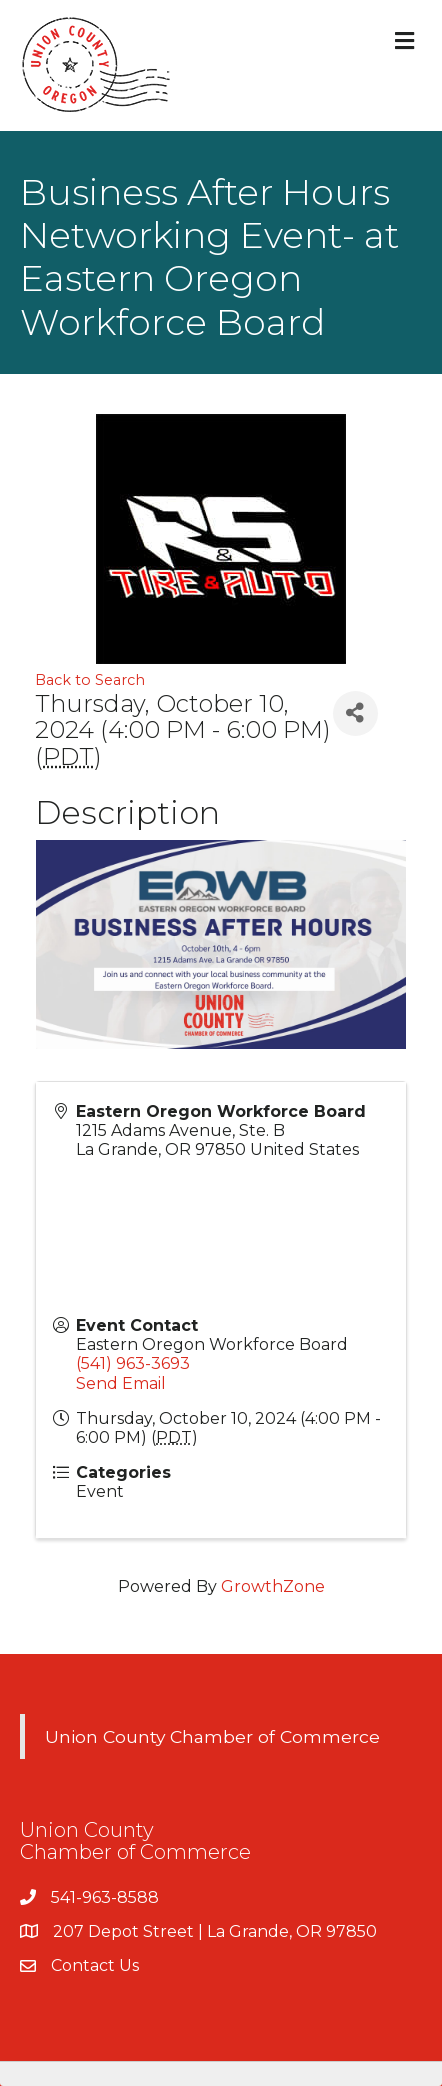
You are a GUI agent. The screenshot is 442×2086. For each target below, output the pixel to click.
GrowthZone (273, 1586)
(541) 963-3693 (133, 1363)
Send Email (121, 1383)
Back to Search (90, 680)
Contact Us (95, 1965)
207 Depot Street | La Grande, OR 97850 (215, 1931)
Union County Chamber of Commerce (212, 1736)
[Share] (355, 713)
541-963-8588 (105, 1897)
